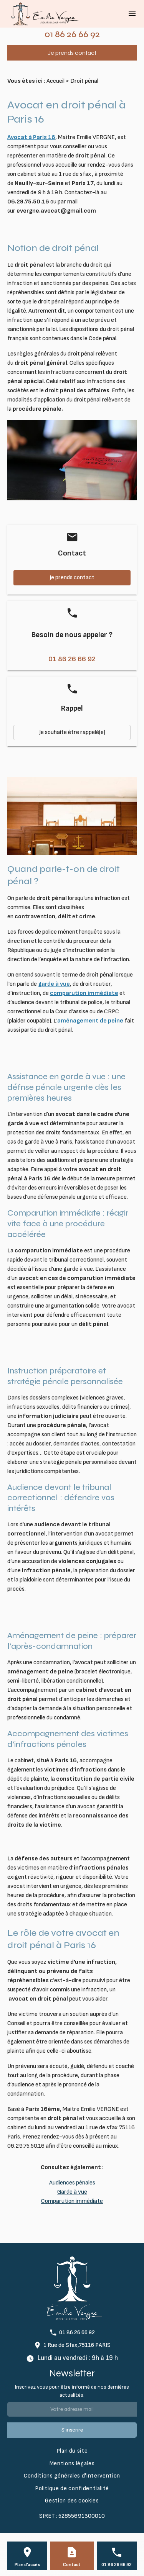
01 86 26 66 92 (72, 34)
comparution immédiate (84, 993)
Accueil (55, 81)
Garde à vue (72, 2192)
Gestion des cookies (72, 2500)
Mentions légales (72, 2463)
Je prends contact (72, 52)
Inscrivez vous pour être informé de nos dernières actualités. (72, 2391)
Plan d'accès (27, 2565)
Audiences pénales (72, 2182)
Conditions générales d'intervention (72, 2475)
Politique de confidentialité (72, 2488)
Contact (72, 2565)
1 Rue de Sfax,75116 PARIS (77, 2345)
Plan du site (72, 2451)
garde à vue (54, 984)
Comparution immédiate (72, 2201)
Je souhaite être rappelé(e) (72, 732)
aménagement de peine (90, 1020)
